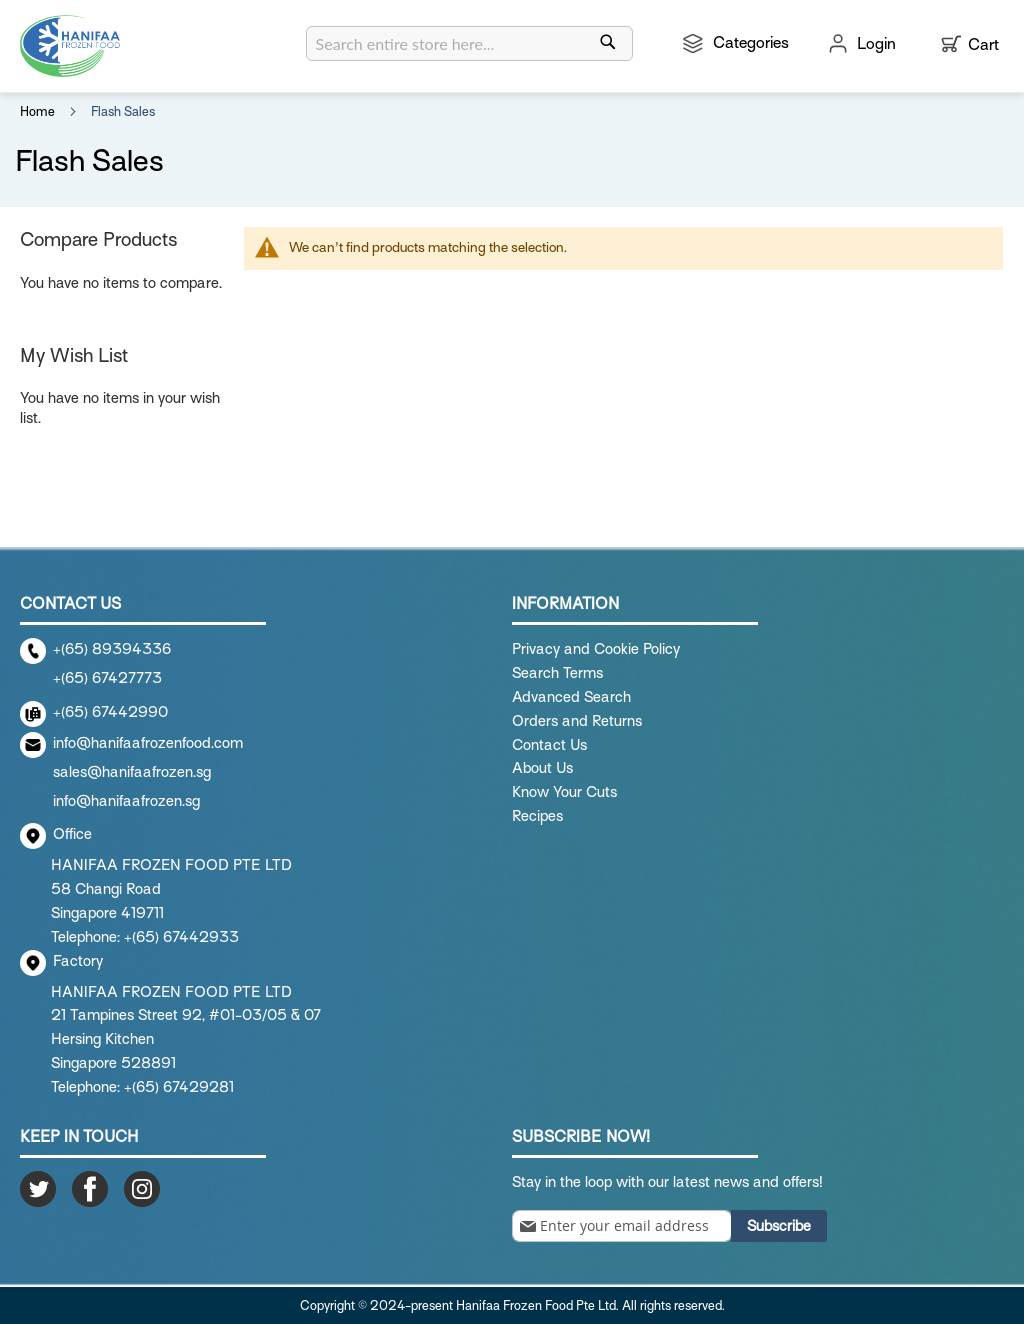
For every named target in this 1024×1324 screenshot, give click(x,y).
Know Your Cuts (564, 792)
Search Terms (557, 673)
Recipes (537, 816)
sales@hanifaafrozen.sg (132, 772)
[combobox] (469, 43)
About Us (542, 768)
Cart (983, 45)
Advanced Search (571, 697)
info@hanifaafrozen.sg (126, 801)
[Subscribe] (779, 1226)
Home (39, 111)
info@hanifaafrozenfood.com (148, 743)
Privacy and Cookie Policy (596, 649)
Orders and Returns (577, 721)
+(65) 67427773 (107, 678)
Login (876, 44)
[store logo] (70, 46)
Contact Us (549, 745)
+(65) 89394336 (112, 649)
